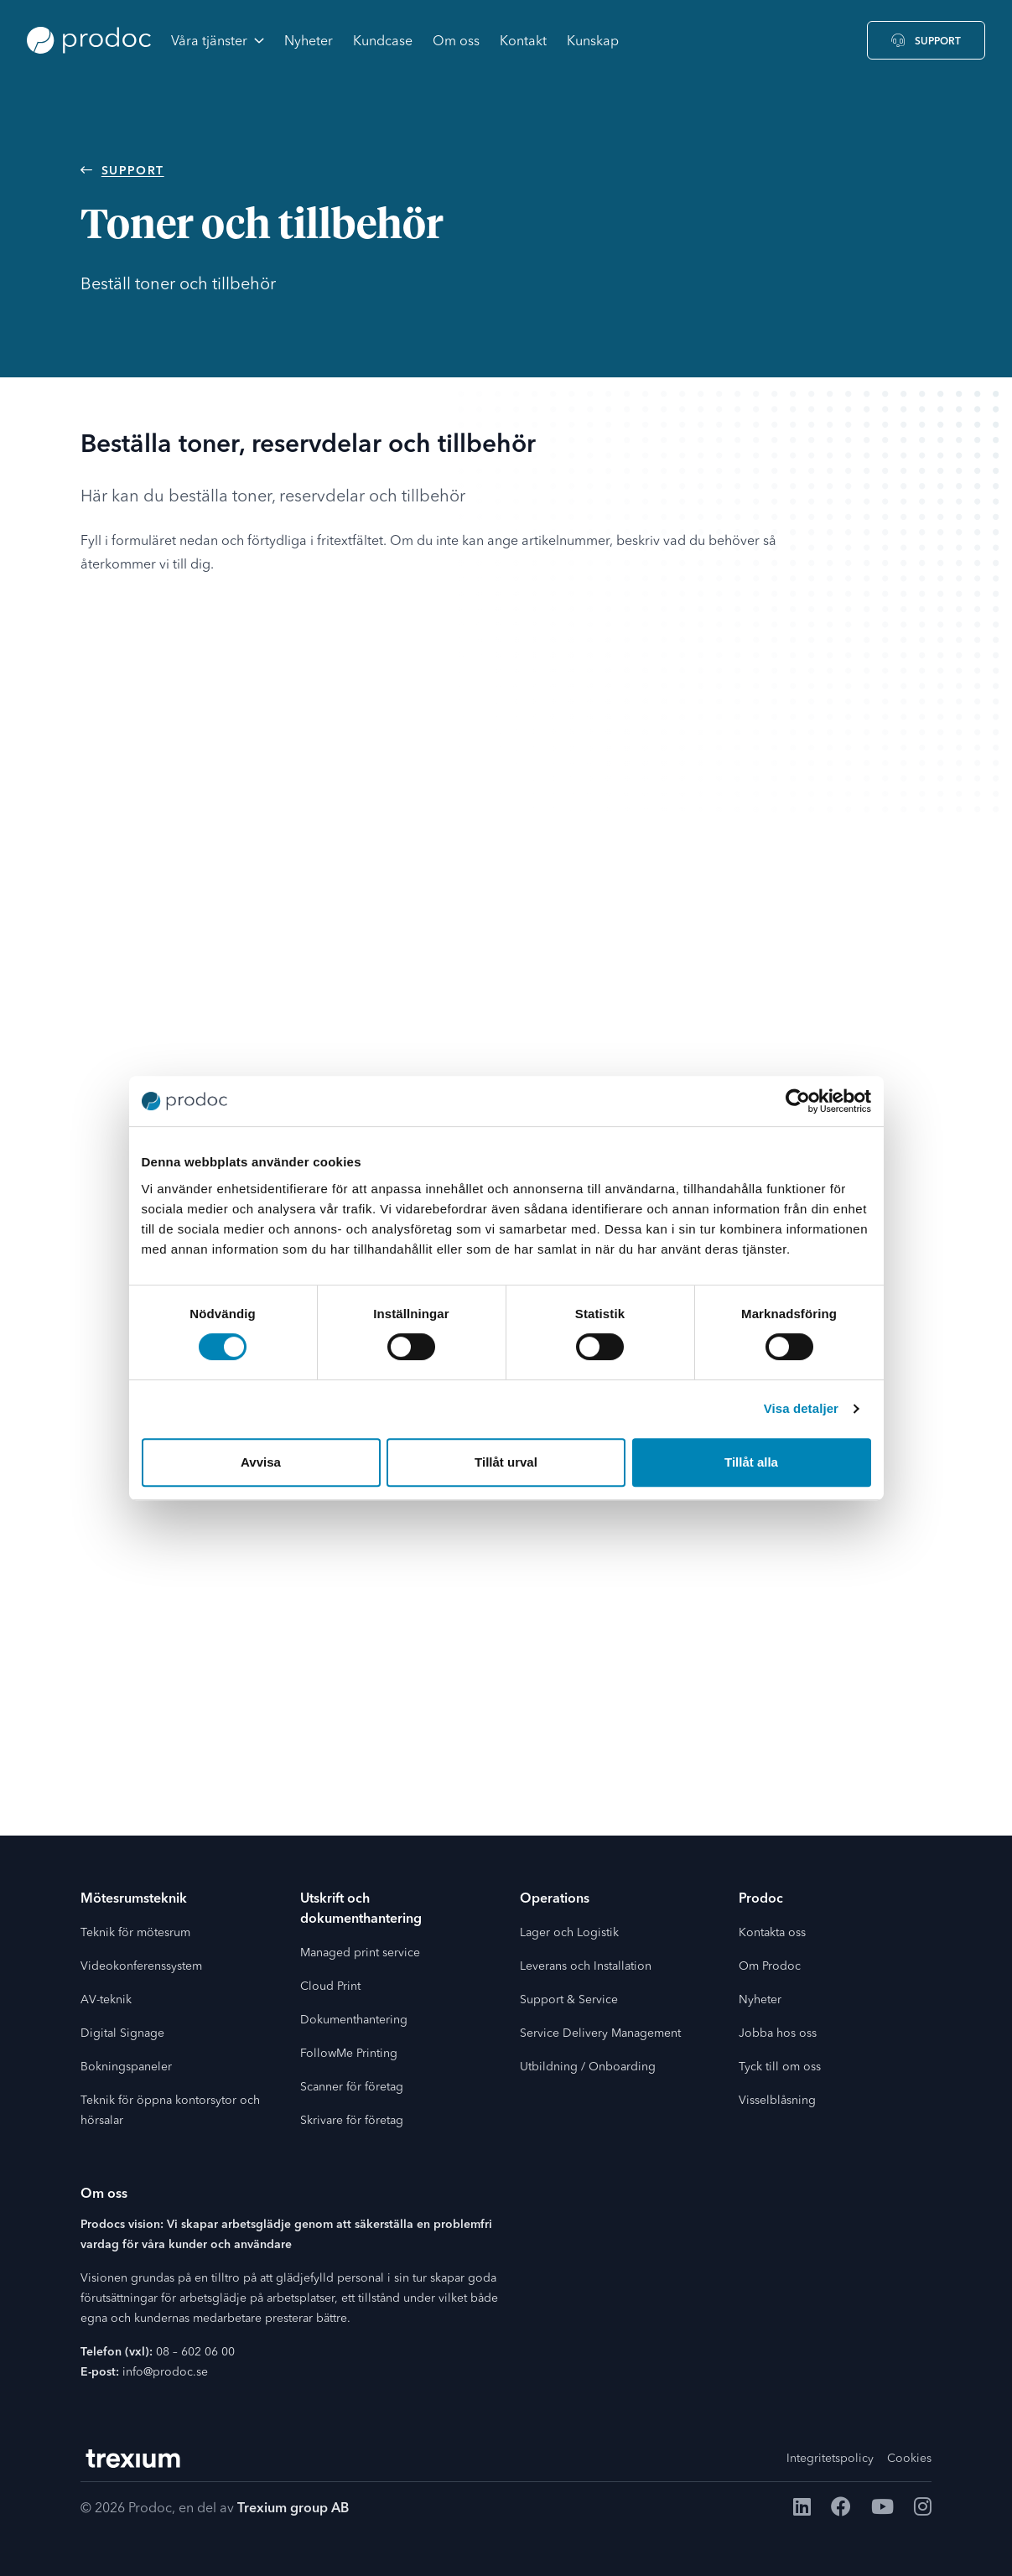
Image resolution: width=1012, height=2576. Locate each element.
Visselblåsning (777, 2100)
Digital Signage (122, 2033)
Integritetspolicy (830, 2458)
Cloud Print (330, 1986)
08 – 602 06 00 (195, 2352)
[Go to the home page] (89, 40)
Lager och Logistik (569, 1933)
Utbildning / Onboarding (588, 2067)
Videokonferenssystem (141, 1966)
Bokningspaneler (126, 2067)
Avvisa (261, 1462)
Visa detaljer (801, 1408)
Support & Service (569, 2000)
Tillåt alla (751, 1462)
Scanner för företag (351, 2087)
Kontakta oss (772, 1933)
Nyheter (760, 2000)
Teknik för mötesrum (135, 1933)
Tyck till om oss (780, 2067)
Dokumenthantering (353, 2020)
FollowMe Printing (348, 2053)
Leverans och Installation (585, 1966)
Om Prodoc (770, 1966)
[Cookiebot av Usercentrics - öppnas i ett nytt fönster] (797, 1101)
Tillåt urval (506, 1462)
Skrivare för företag (351, 2121)
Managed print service (360, 1953)
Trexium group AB (293, 2509)
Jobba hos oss (778, 2033)
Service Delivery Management (600, 2033)
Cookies (909, 2458)
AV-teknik (106, 2000)
